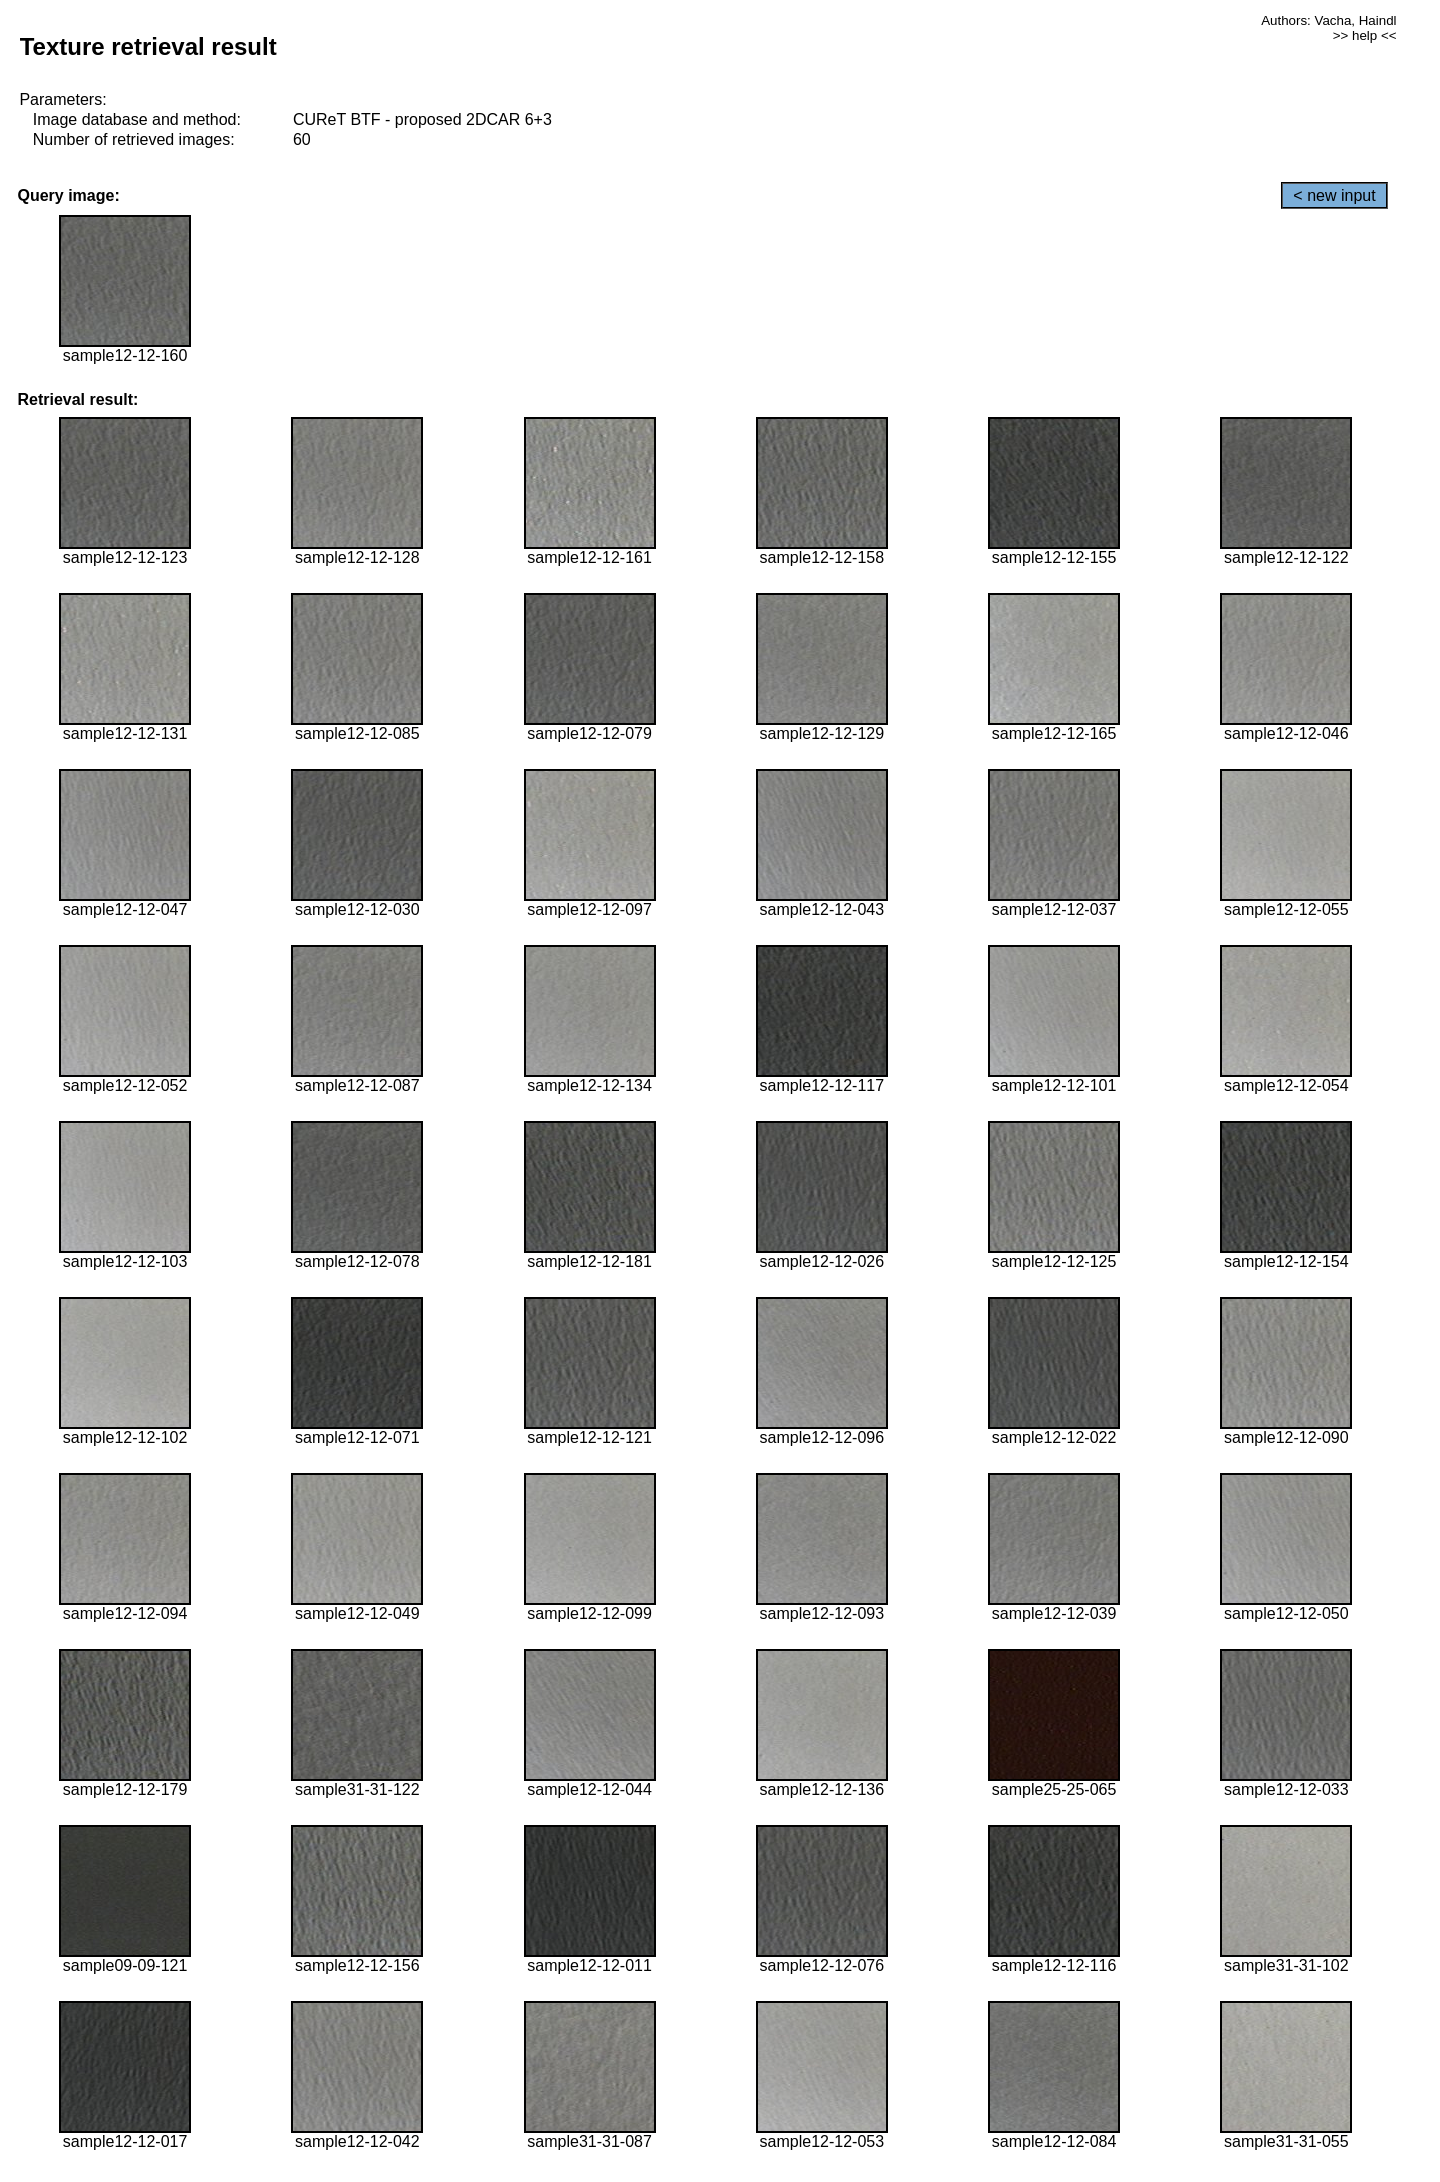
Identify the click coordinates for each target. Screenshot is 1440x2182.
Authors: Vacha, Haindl (1328, 20)
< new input (1334, 195)
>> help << (1365, 35)
